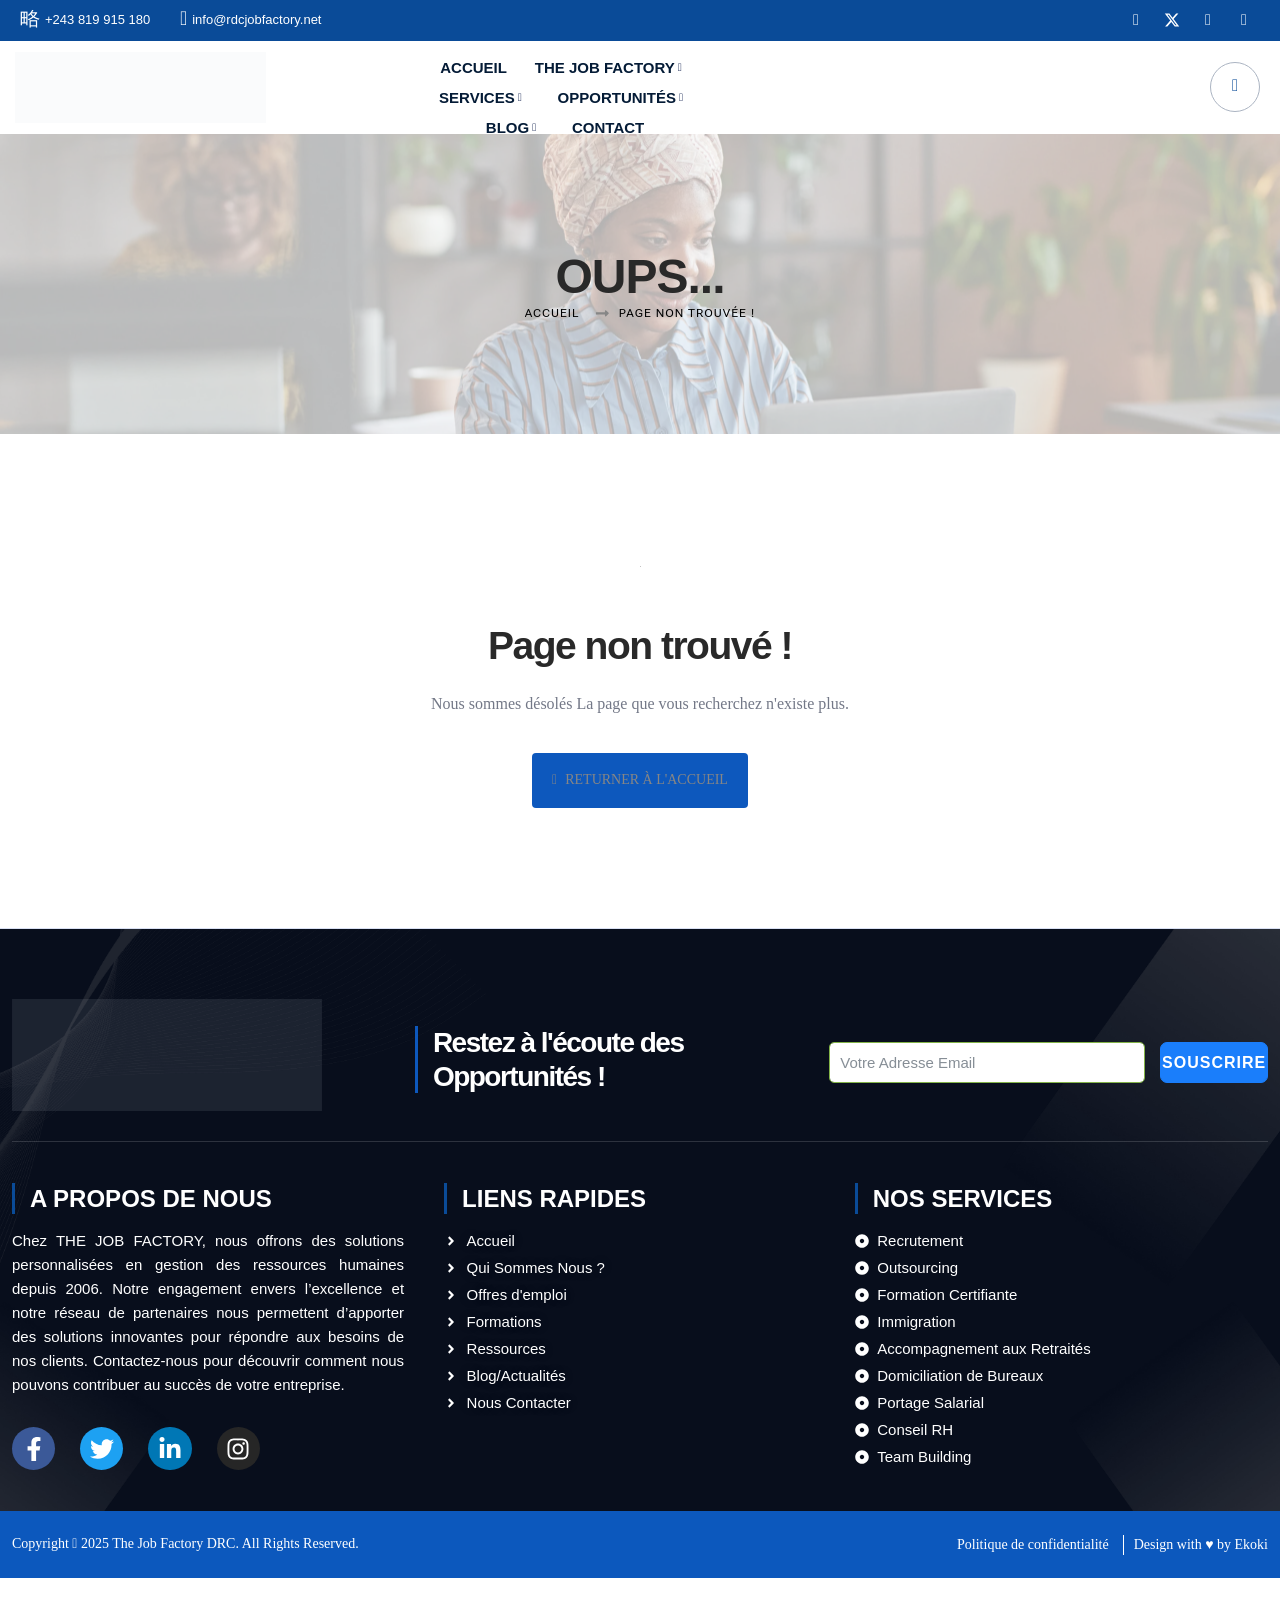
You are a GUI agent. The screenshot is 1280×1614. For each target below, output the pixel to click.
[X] (1168, 23)
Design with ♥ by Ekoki (1201, 1579)
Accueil (383, 91)
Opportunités (799, 91)
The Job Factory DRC (173, 1578)
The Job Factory (516, 91)
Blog (918, 91)
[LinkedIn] (1204, 23)
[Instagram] (1240, 23)
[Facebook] (1132, 23)
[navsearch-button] (1231, 91)
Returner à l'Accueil (640, 781)
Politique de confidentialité (1033, 1579)
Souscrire (1153, 1052)
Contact (1010, 91)
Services (663, 91)
